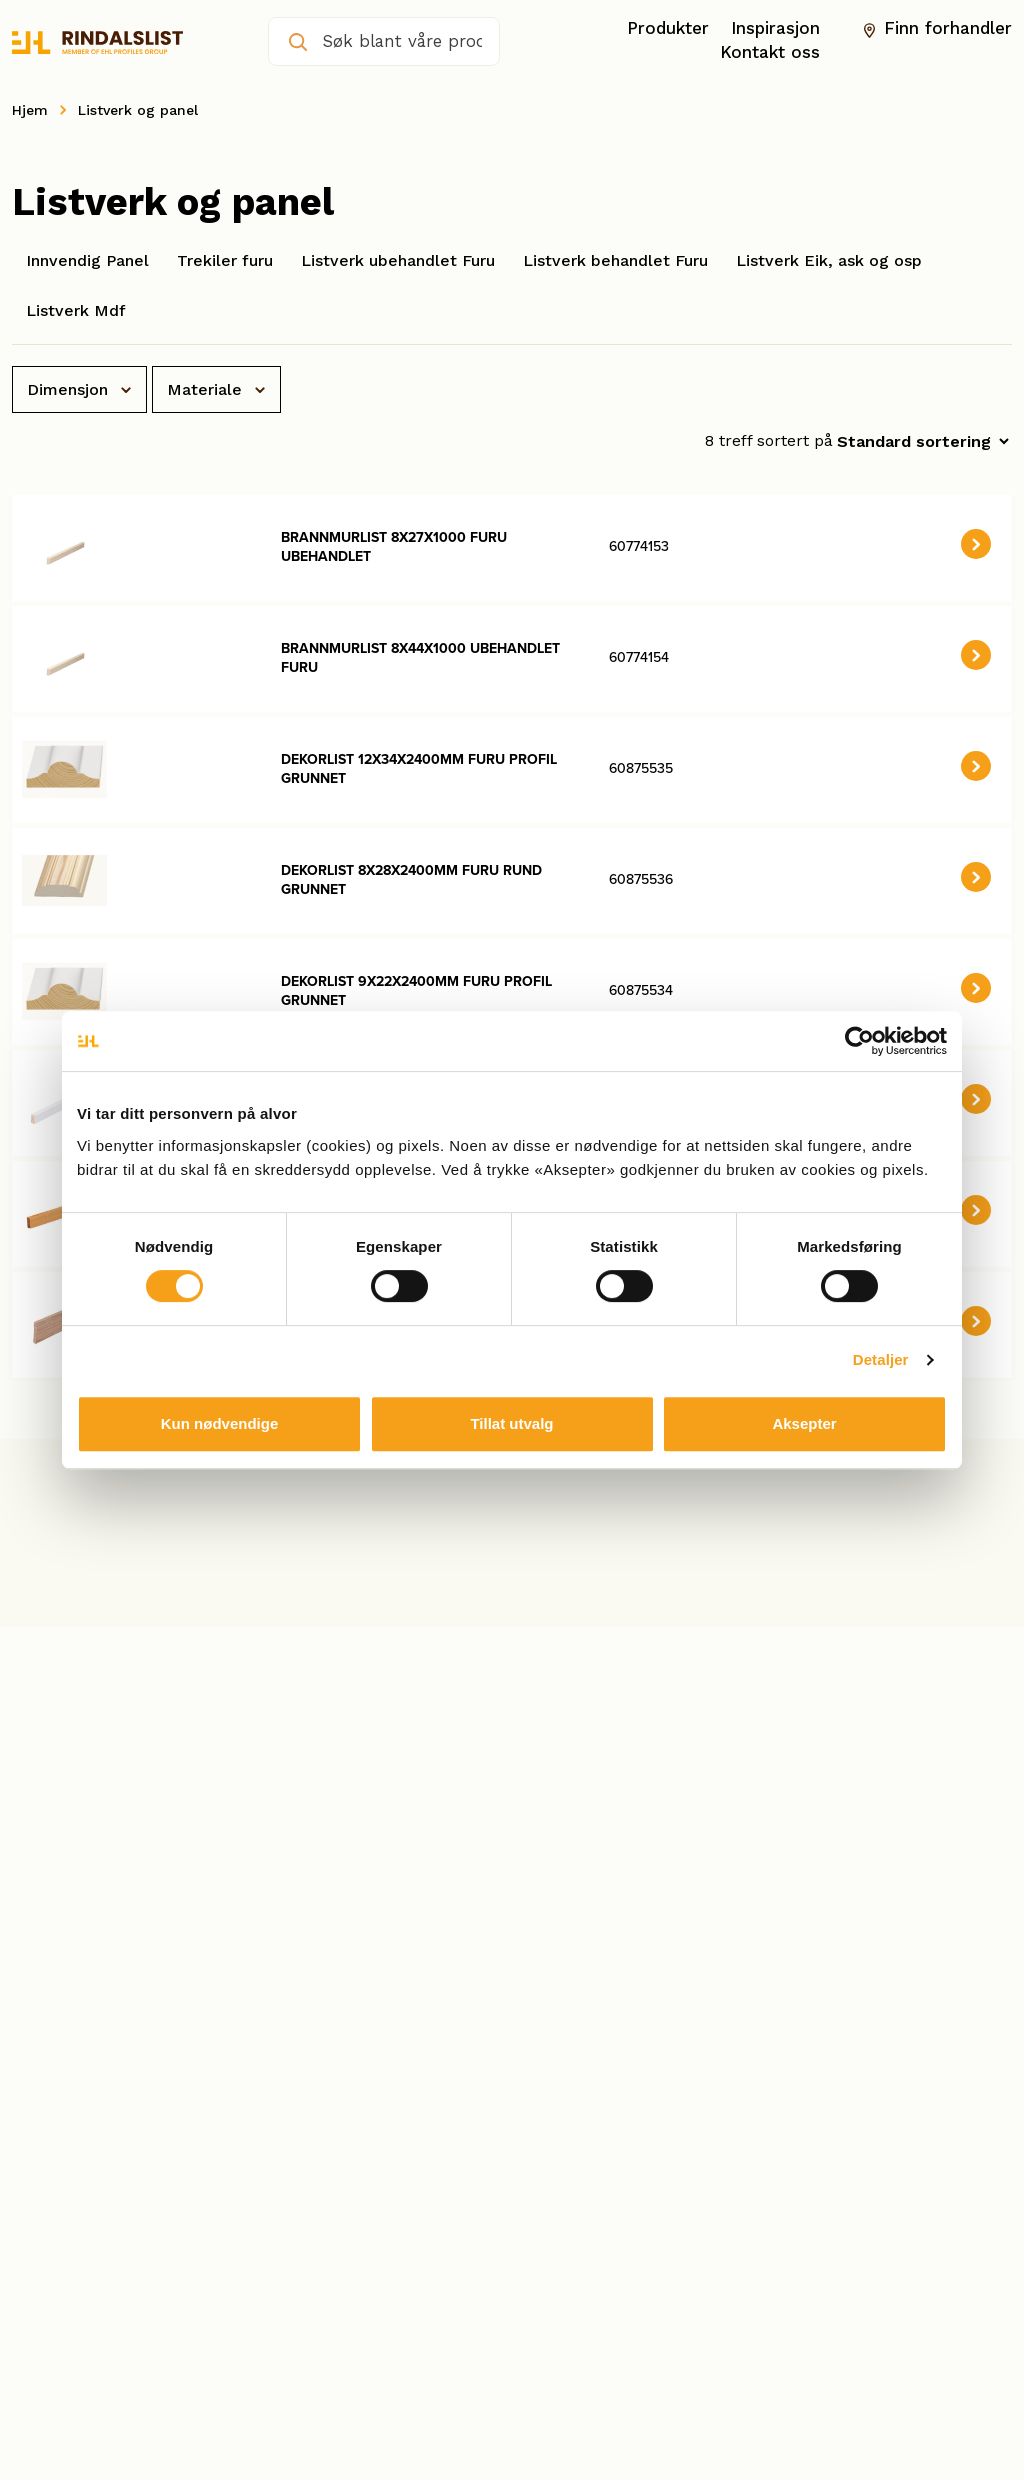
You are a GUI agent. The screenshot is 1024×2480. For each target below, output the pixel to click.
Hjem (30, 110)
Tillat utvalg (511, 1423)
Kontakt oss (770, 53)
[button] (976, 544)
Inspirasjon (775, 29)
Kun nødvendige (220, 1423)
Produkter (668, 29)
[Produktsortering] (922, 441)
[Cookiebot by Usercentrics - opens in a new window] (859, 1041)
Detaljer (881, 1359)
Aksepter (804, 1423)
